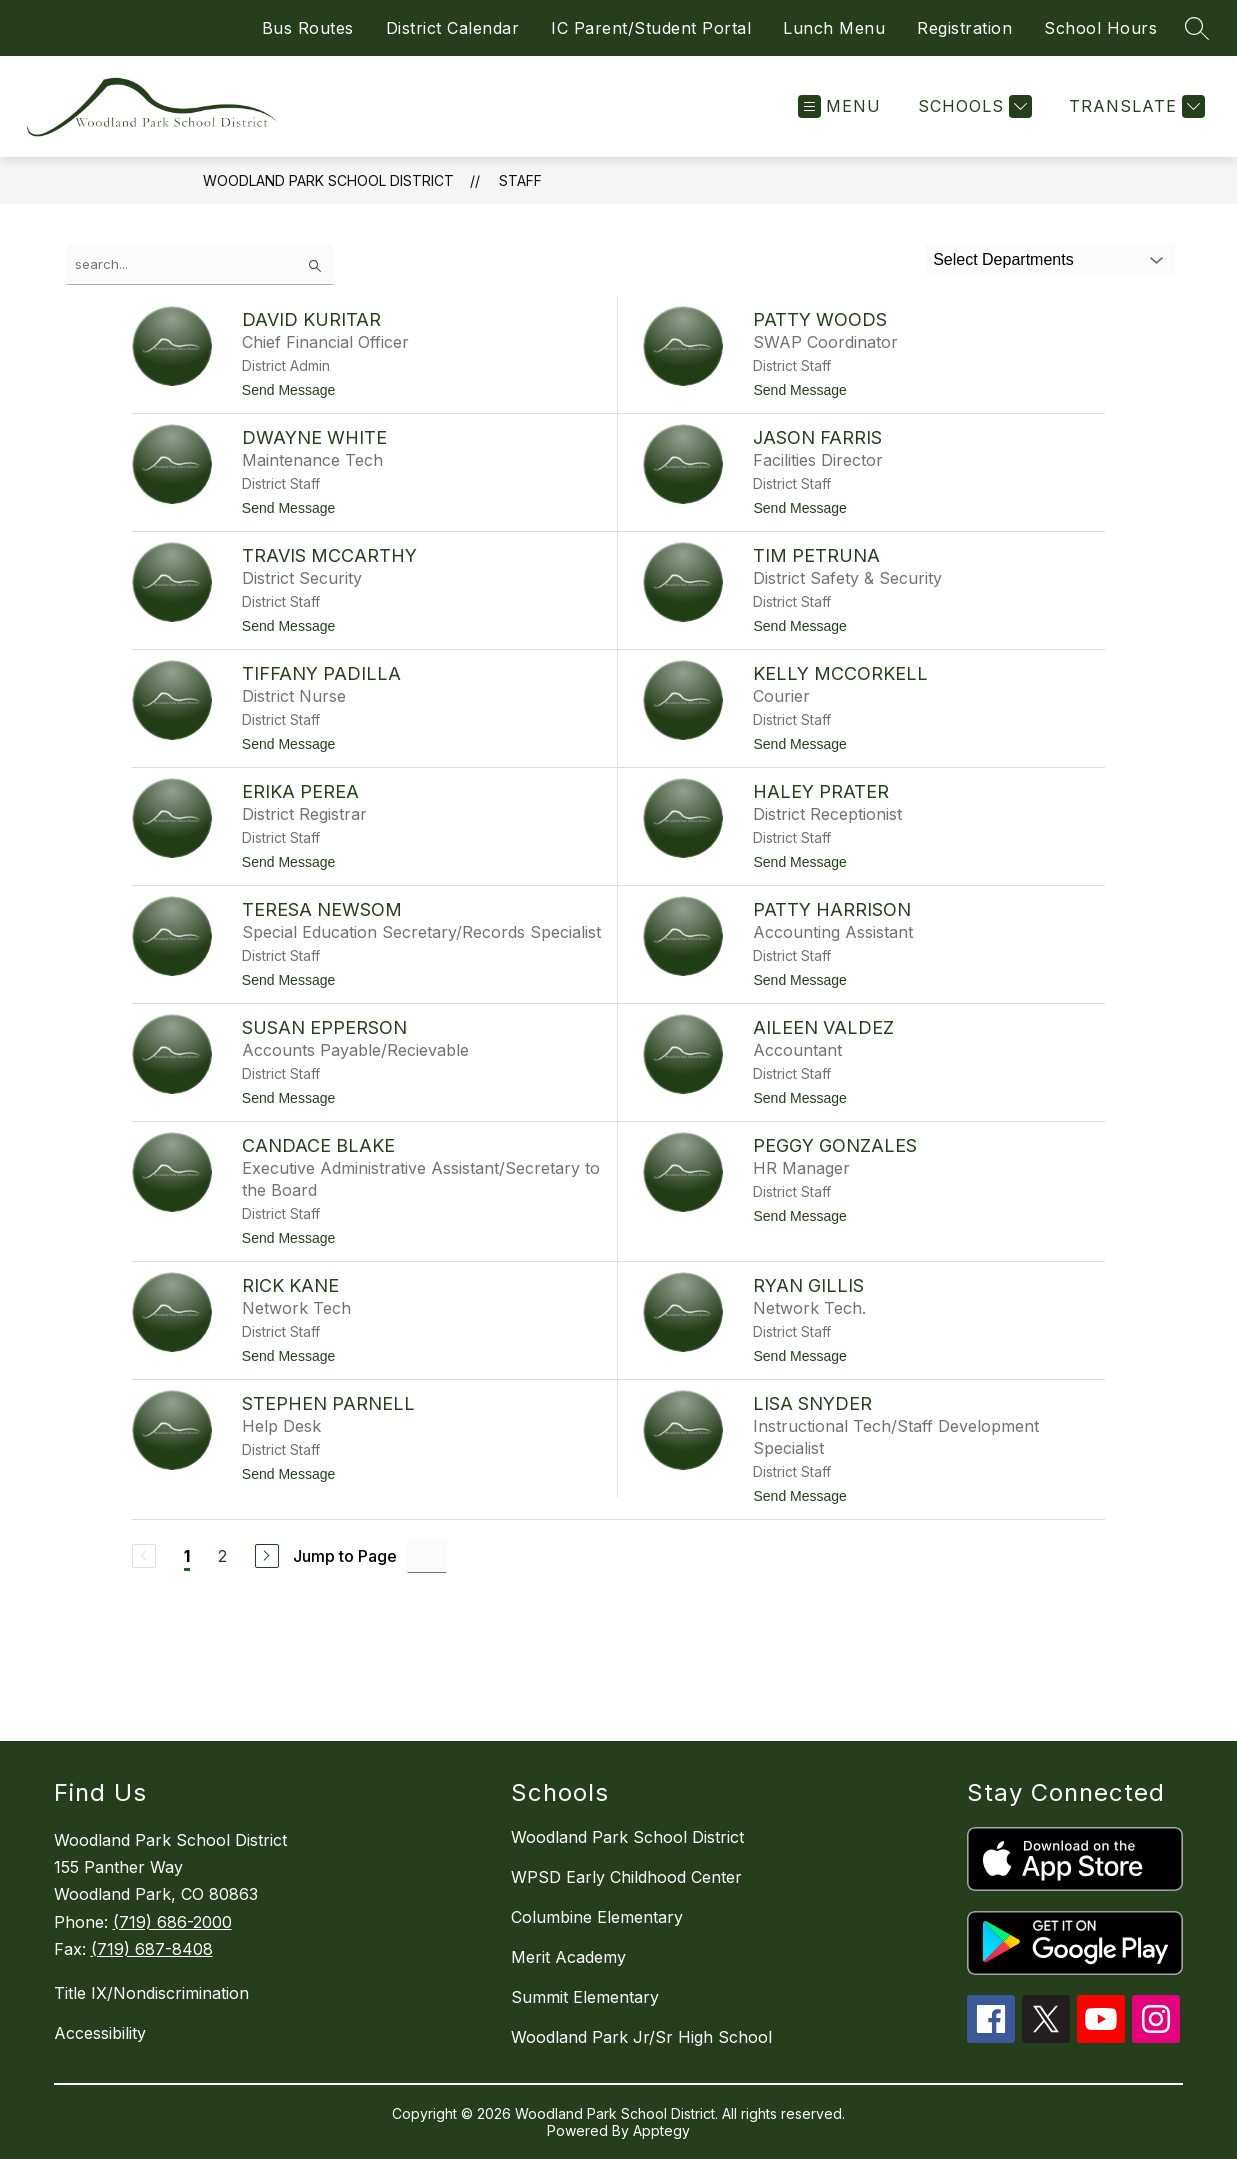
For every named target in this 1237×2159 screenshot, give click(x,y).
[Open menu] (839, 106)
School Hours (1100, 28)
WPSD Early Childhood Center (626, 1877)
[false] (200, 264)
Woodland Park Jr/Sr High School (641, 2037)
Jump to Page (345, 1556)
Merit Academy (568, 1957)
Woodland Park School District (328, 180)
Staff (520, 180)
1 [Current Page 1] (187, 1556)
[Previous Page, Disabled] (144, 1556)
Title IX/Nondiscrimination (151, 1993)
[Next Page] (267, 1556)
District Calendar (453, 28)
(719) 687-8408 (152, 1949)
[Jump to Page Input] (427, 1555)
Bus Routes (308, 28)
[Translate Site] (1134, 106)
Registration (964, 28)
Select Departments (1003, 259)
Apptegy (661, 2130)
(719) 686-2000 (172, 1922)
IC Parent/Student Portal (651, 28)
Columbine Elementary (597, 1917)
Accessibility (100, 2033)
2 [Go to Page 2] (222, 1556)
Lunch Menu (834, 28)
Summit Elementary (585, 1997)
